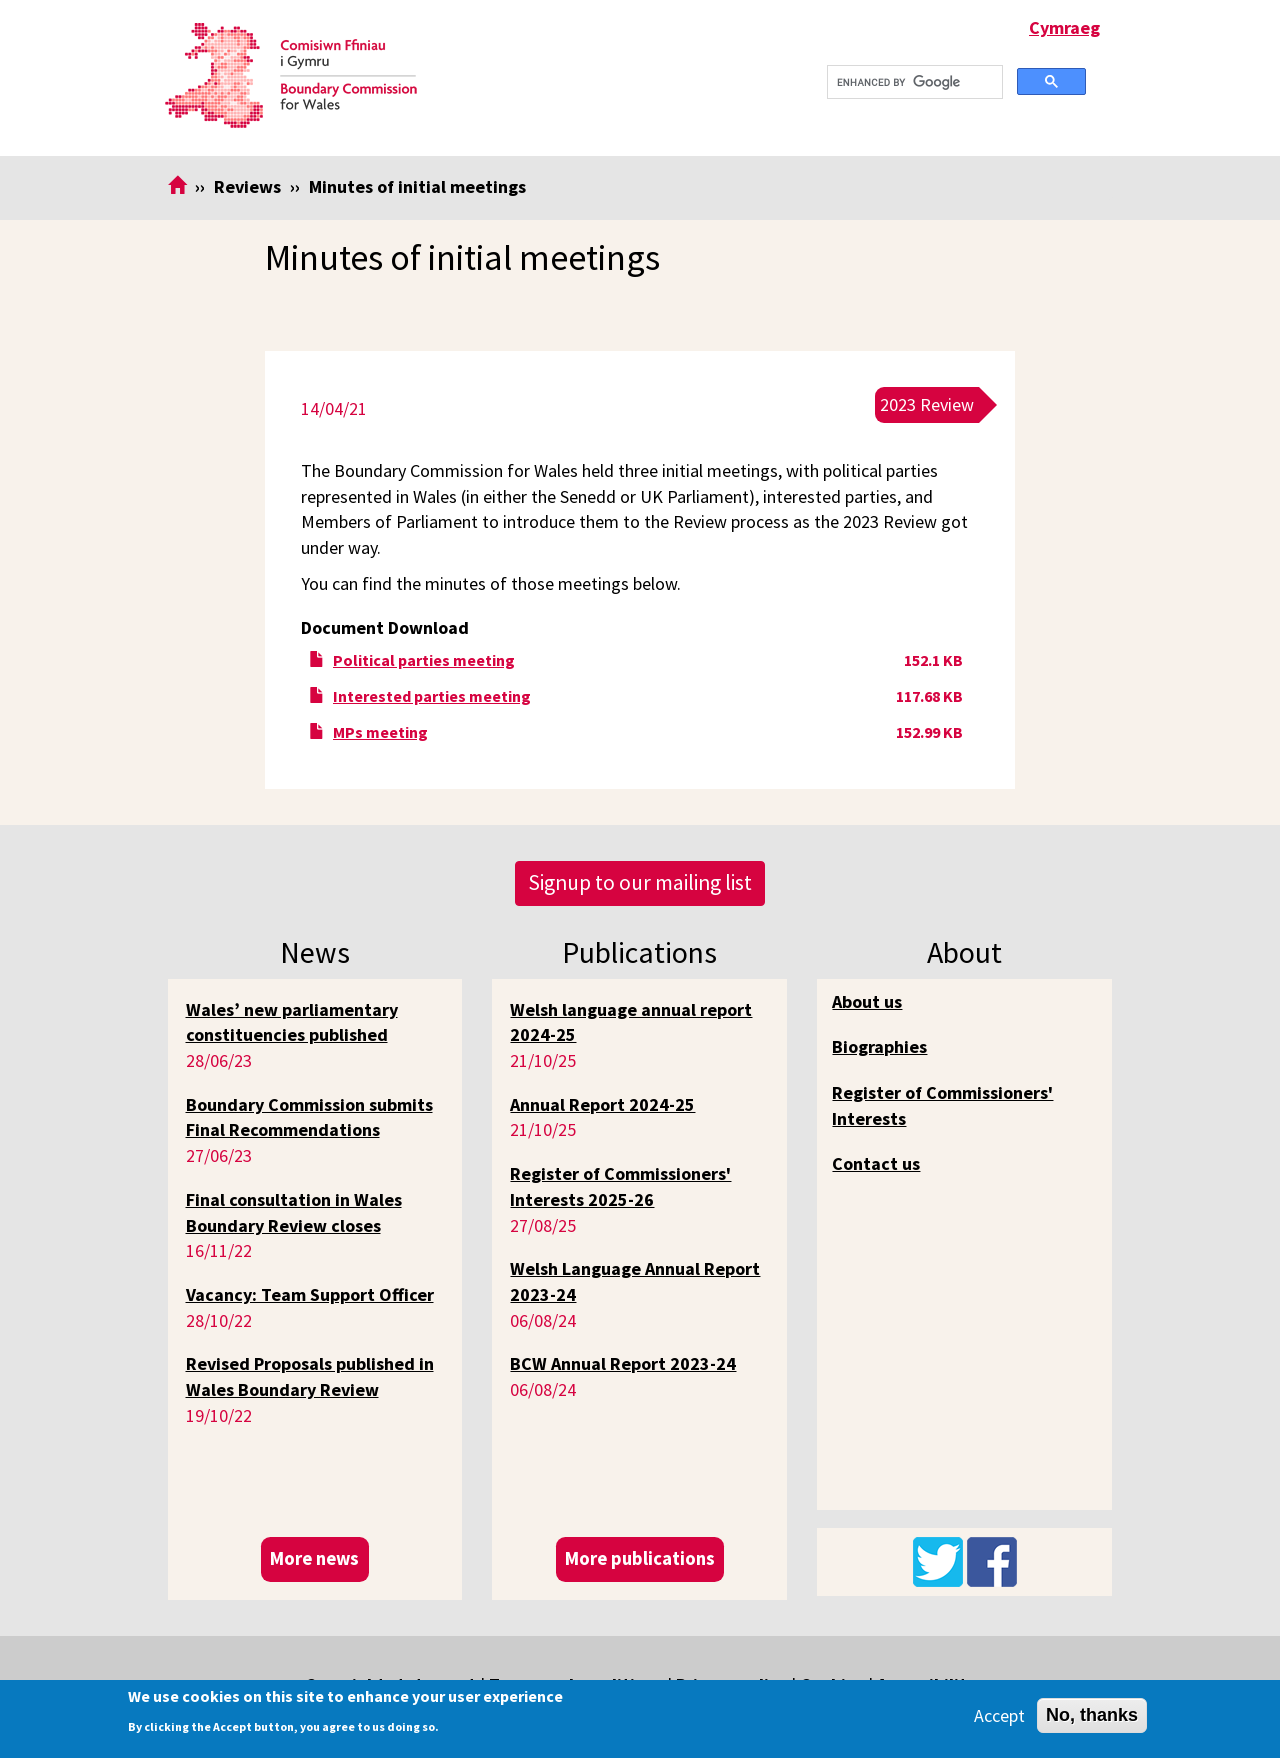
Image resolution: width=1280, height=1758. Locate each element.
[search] (913, 82)
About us (867, 1001)
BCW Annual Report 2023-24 (623, 1363)
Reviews (247, 186)
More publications (640, 1558)
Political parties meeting (424, 660)
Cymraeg (1064, 27)
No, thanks (1092, 1715)
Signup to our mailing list (640, 882)
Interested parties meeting (432, 696)
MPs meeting (380, 732)
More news (314, 1558)
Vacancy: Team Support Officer (310, 1294)
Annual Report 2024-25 (602, 1104)
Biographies (879, 1046)
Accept (999, 1715)
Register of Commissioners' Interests (942, 1105)
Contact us (876, 1163)
